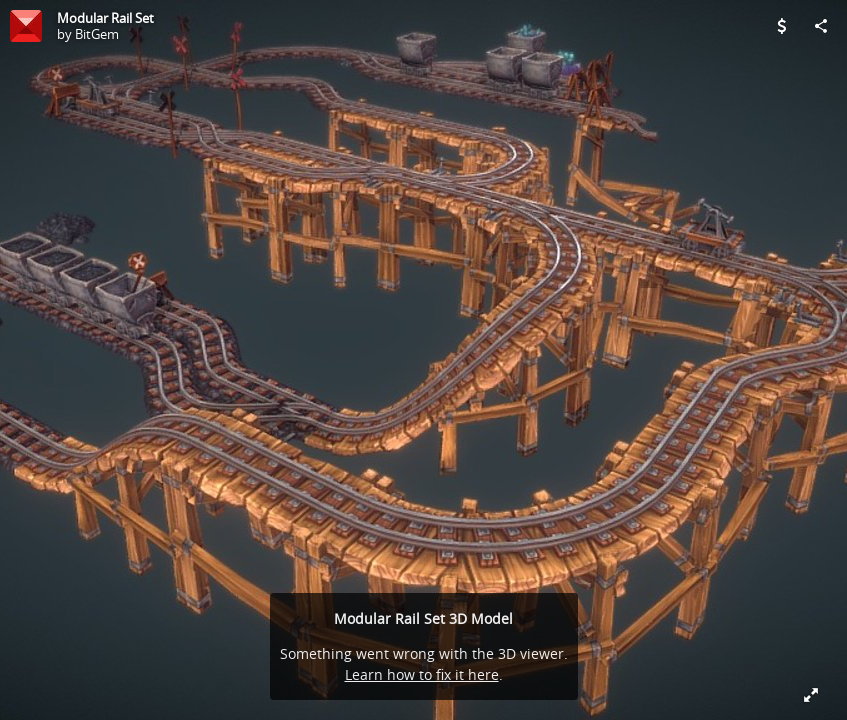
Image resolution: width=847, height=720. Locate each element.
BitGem (97, 34)
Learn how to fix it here (422, 674)
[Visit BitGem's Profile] (26, 26)
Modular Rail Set (105, 18)
